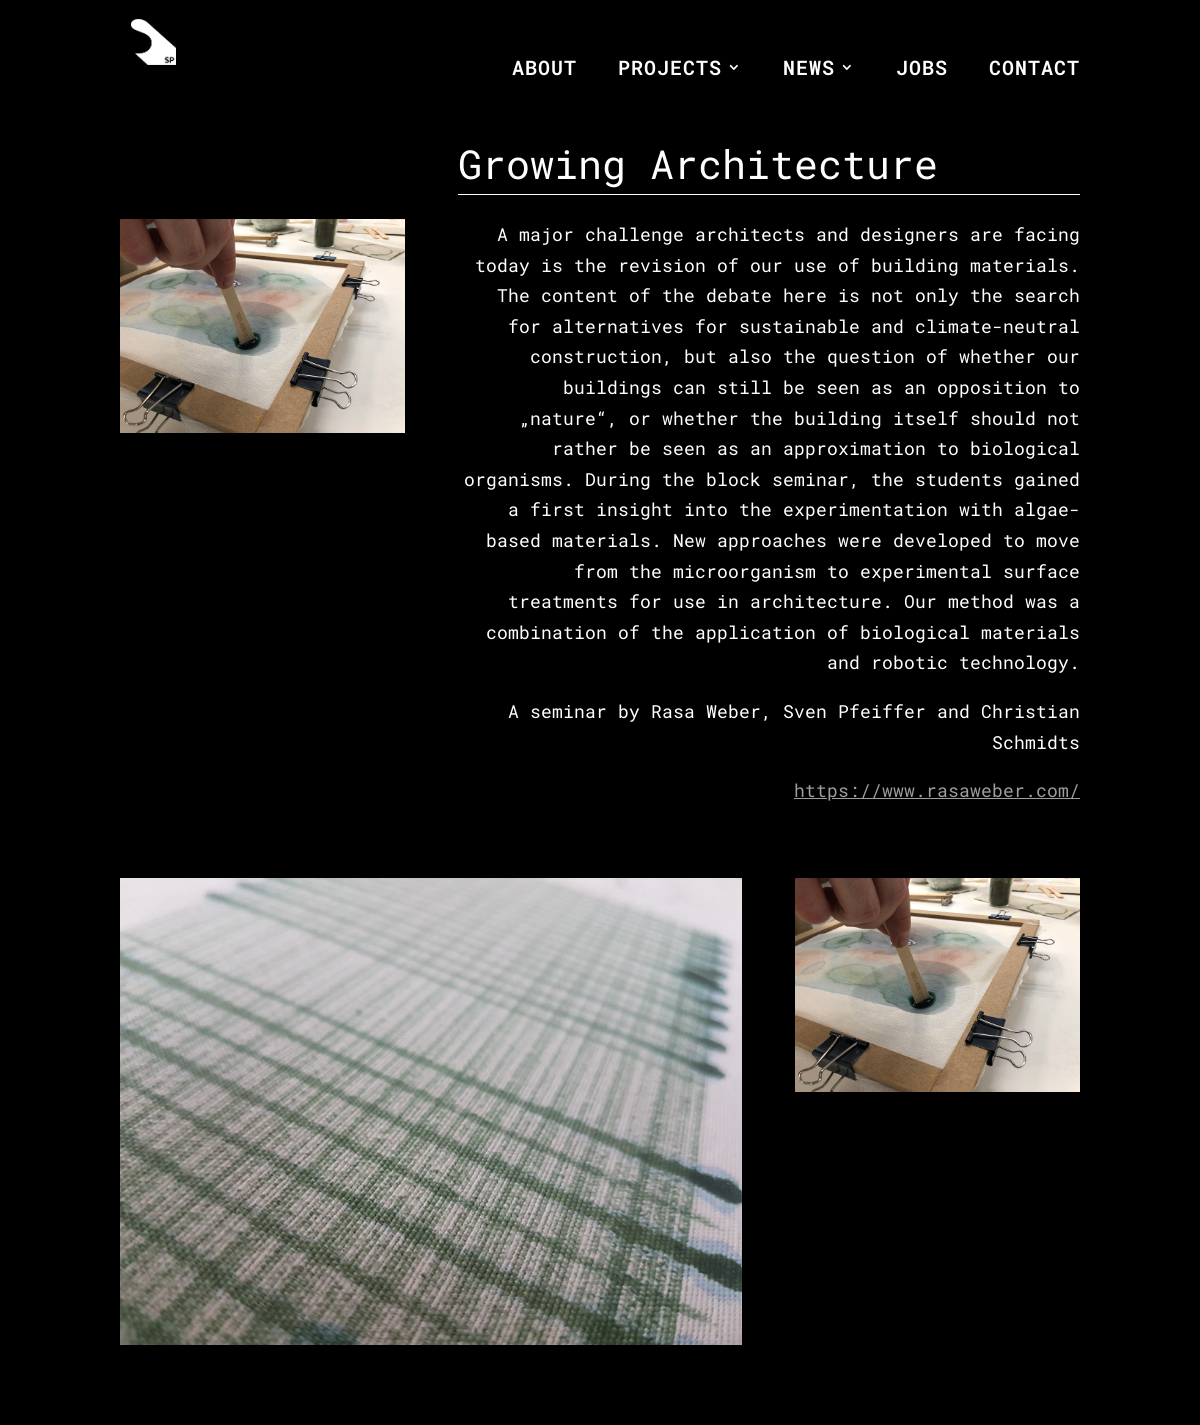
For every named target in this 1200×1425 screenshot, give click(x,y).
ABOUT (544, 70)
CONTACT (1034, 70)
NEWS (809, 70)
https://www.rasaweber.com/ (937, 790)
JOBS (922, 70)
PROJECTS (670, 70)
